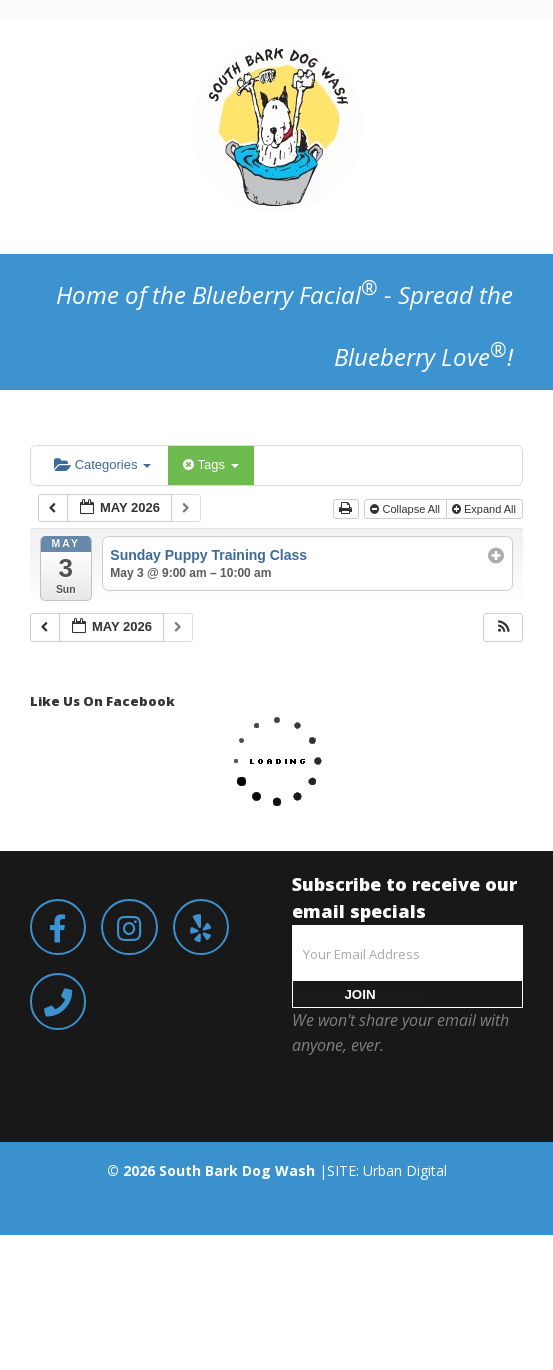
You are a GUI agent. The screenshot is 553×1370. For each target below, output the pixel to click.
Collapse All (406, 509)
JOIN (359, 994)
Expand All (485, 509)
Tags (210, 464)
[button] (504, 627)
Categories (102, 464)
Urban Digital (405, 1170)
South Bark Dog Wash (237, 1170)
